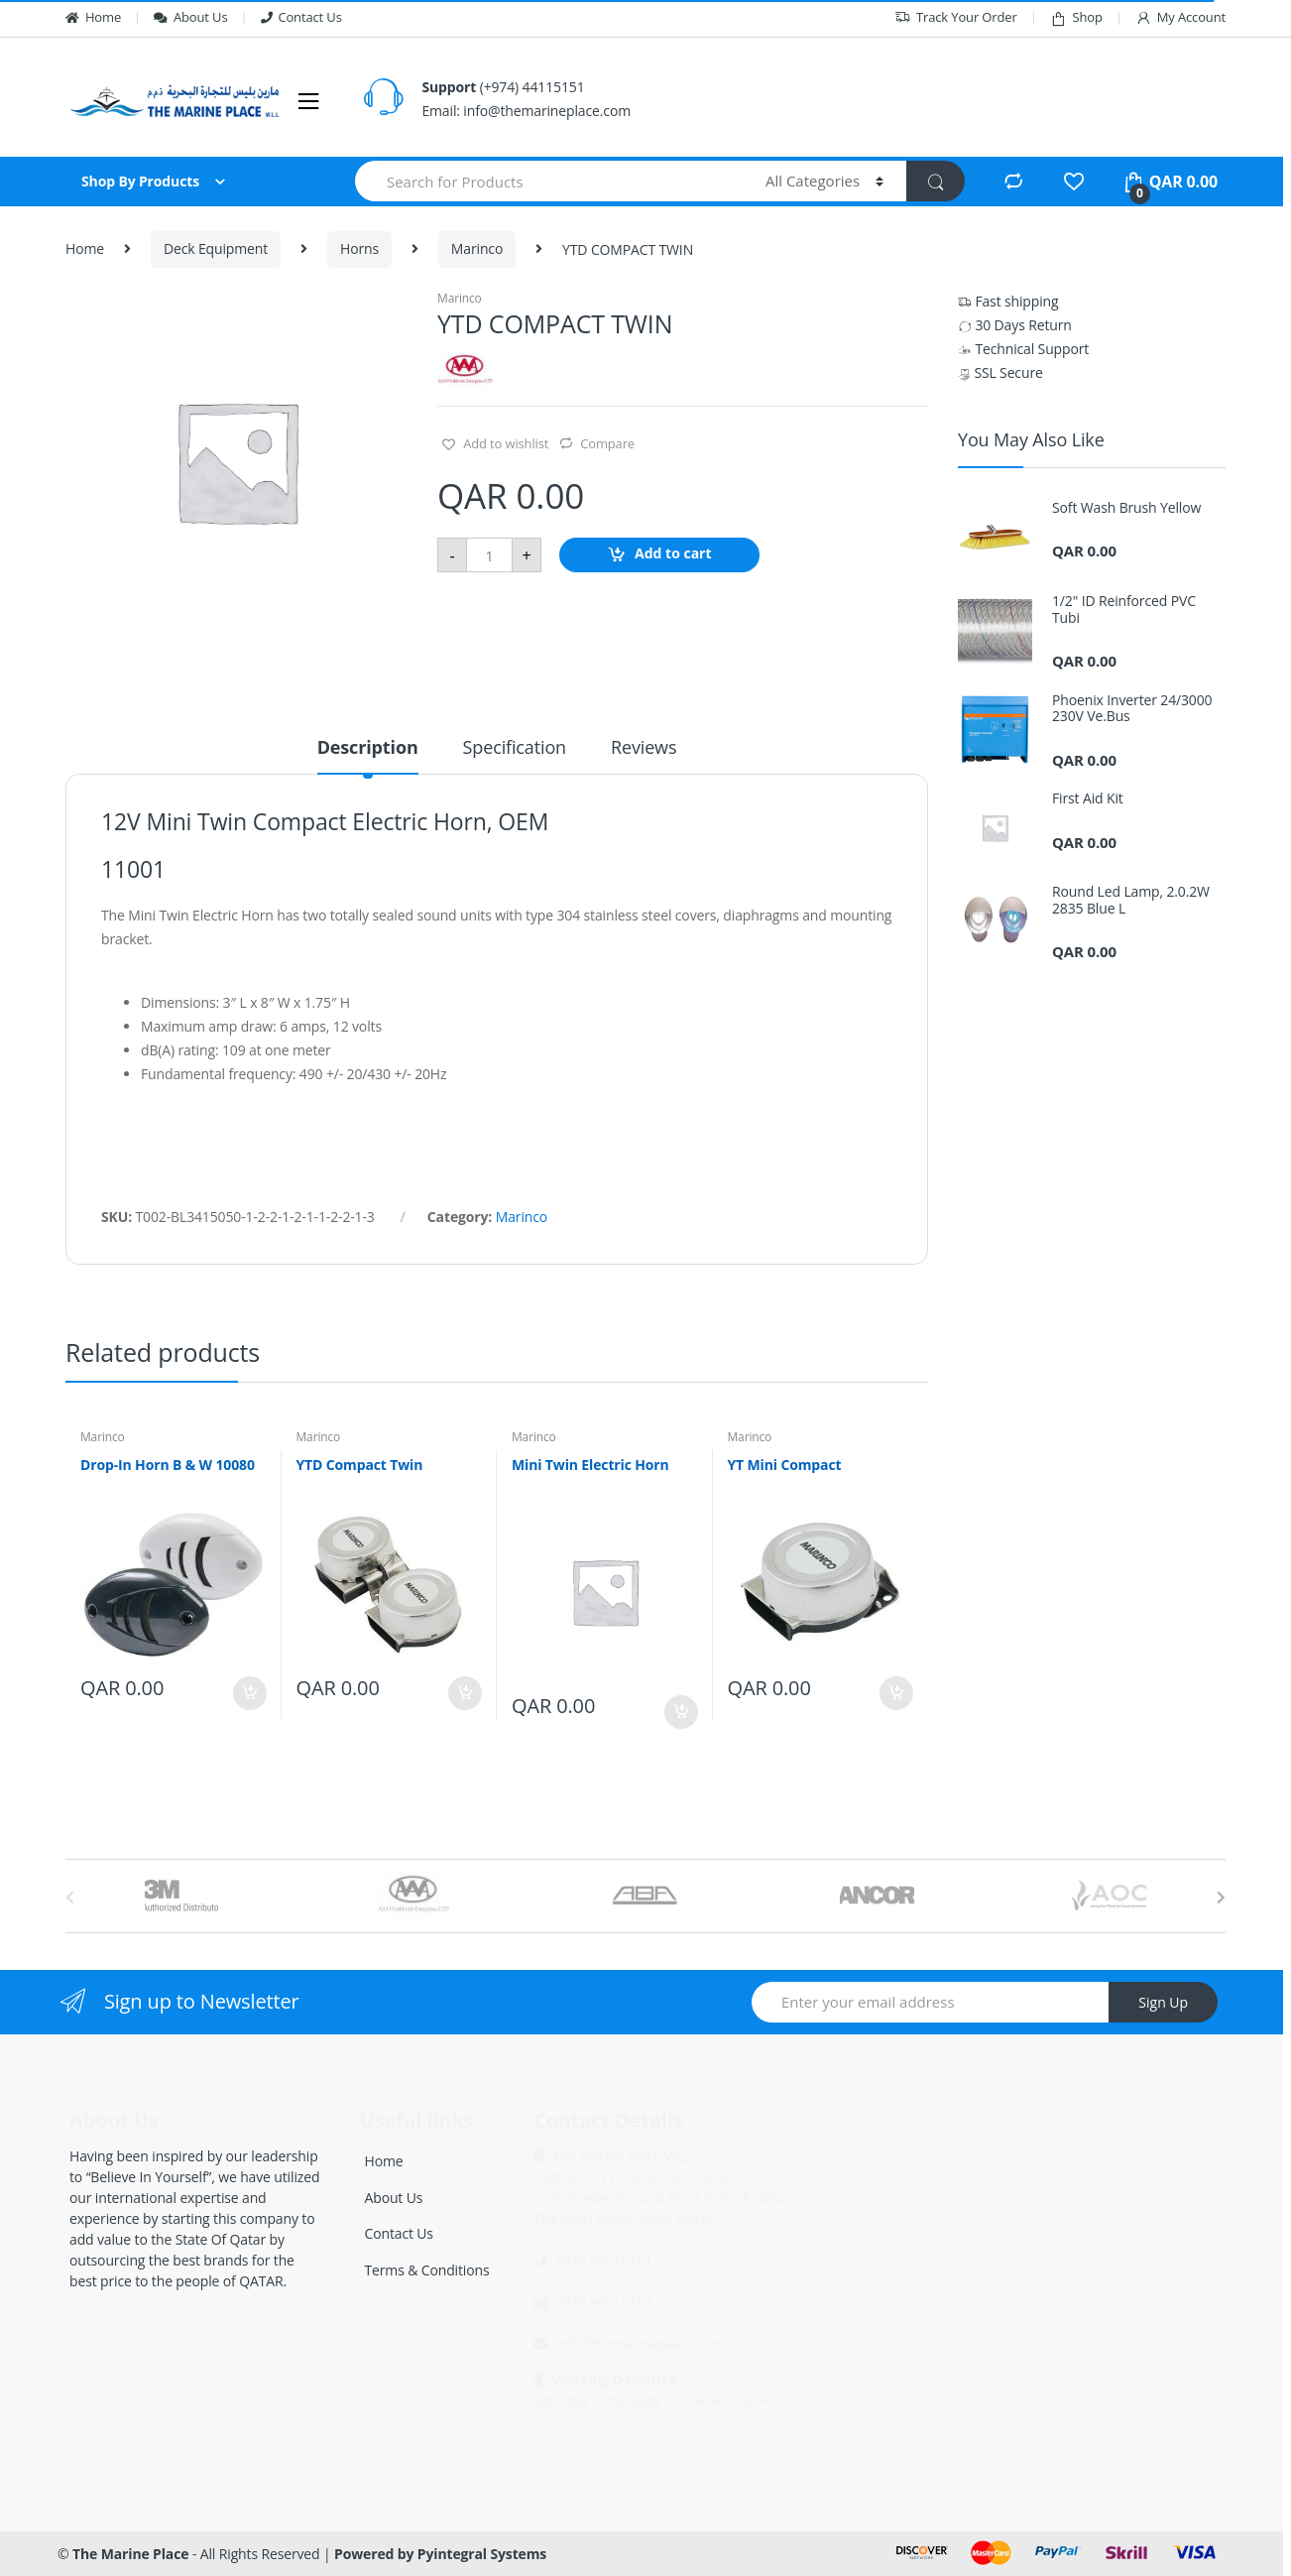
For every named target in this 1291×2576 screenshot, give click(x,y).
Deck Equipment (216, 248)
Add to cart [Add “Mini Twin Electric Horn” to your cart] (680, 1712)
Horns (359, 248)
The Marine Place (130, 2553)
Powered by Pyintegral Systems (440, 2553)
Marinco (477, 248)
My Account (1180, 17)
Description (367, 748)
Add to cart (673, 554)
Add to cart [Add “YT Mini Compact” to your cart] (895, 1693)
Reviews (643, 748)
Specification (514, 748)
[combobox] (549, 181)
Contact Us (301, 17)
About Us (190, 17)
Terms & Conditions (427, 2270)
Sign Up (1163, 2002)
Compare (607, 443)
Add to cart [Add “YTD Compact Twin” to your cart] (464, 1693)
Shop (1076, 17)
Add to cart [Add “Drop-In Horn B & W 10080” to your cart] (249, 1693)
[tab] (367, 756)
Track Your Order (955, 17)
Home (93, 17)
